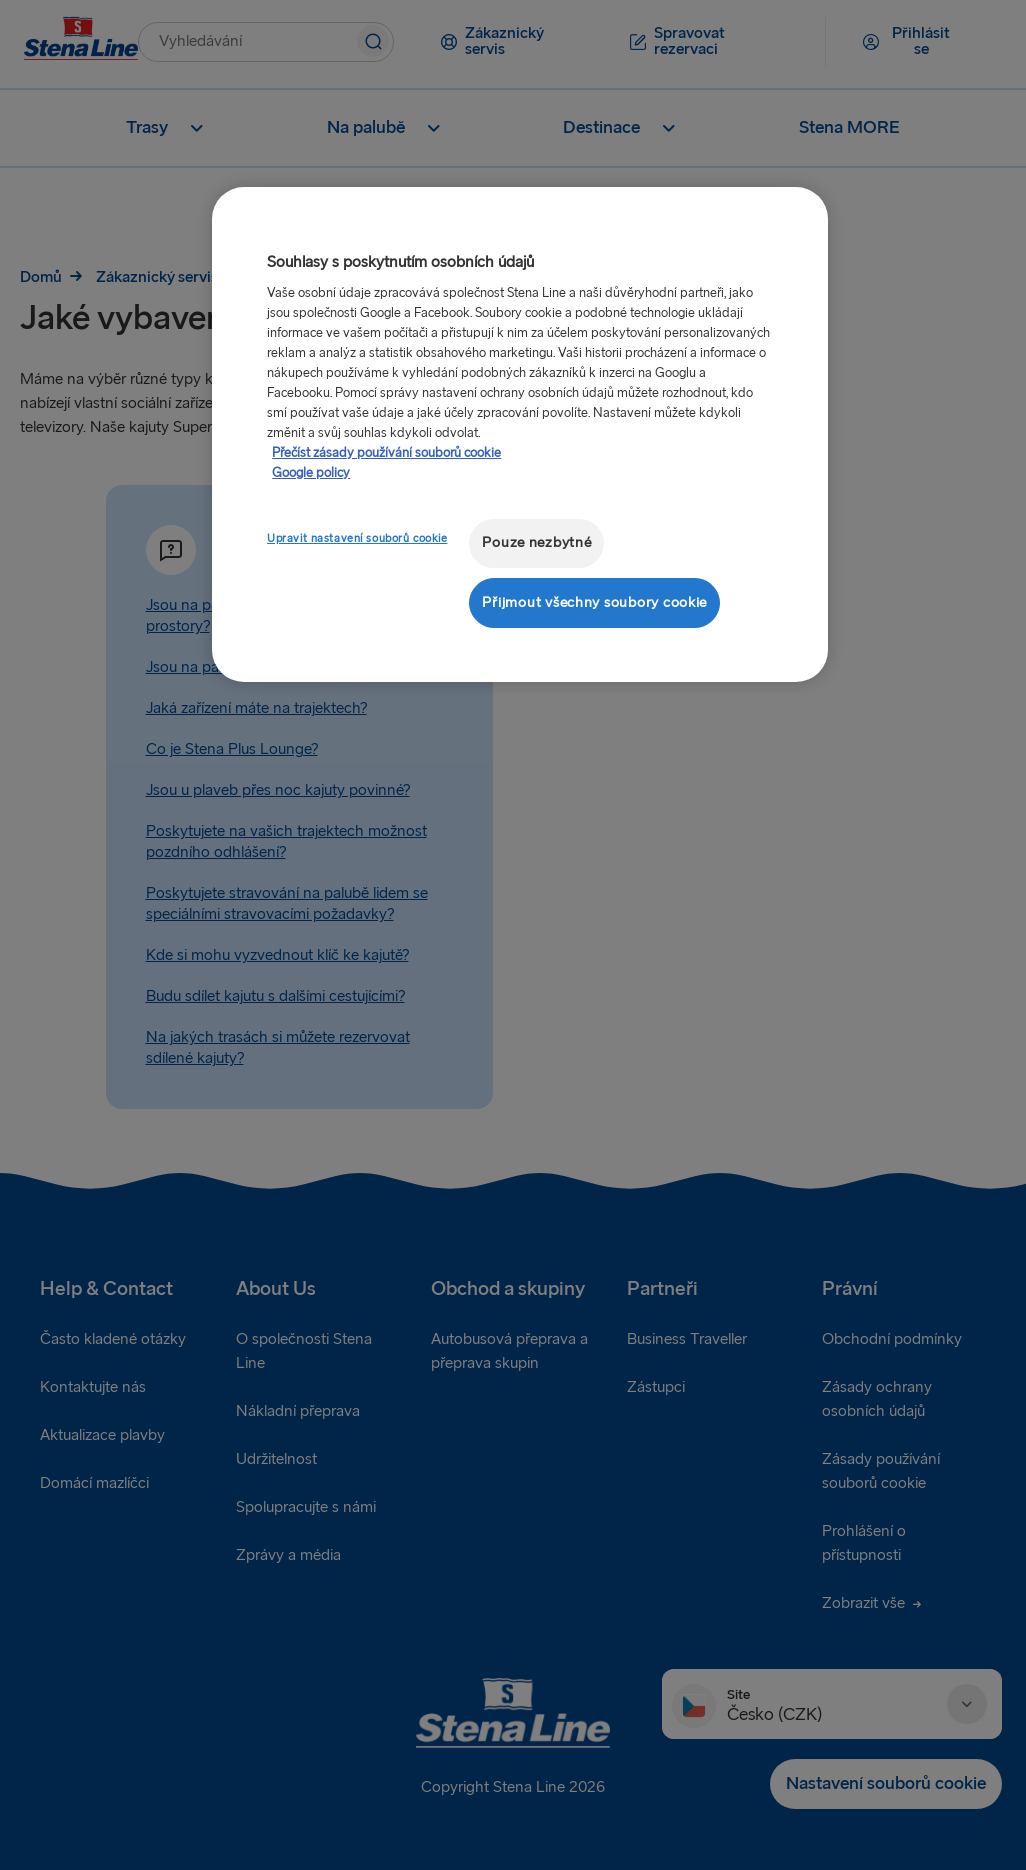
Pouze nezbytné (536, 542)
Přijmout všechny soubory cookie (594, 602)
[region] (520, 434)
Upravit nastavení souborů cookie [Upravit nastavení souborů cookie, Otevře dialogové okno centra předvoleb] (357, 538)
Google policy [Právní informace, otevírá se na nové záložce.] (311, 473)
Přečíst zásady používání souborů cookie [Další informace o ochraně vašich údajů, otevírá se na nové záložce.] (386, 453)
